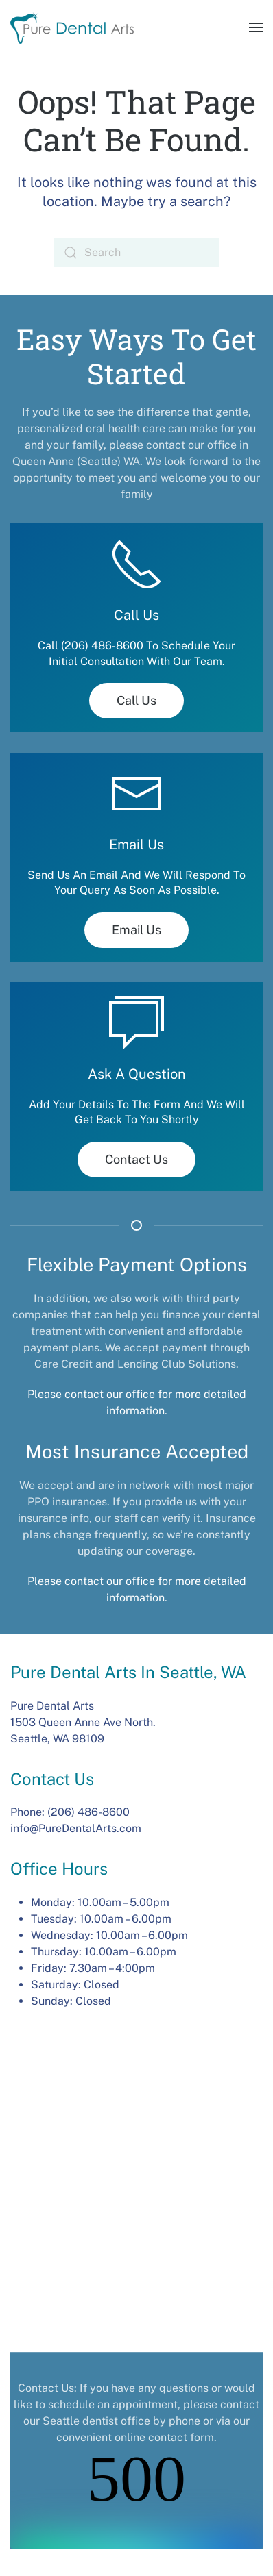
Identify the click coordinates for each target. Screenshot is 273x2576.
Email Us (136, 930)
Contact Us (136, 1159)
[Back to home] (72, 27)
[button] (256, 27)
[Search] (136, 252)
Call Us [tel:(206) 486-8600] (136, 700)
